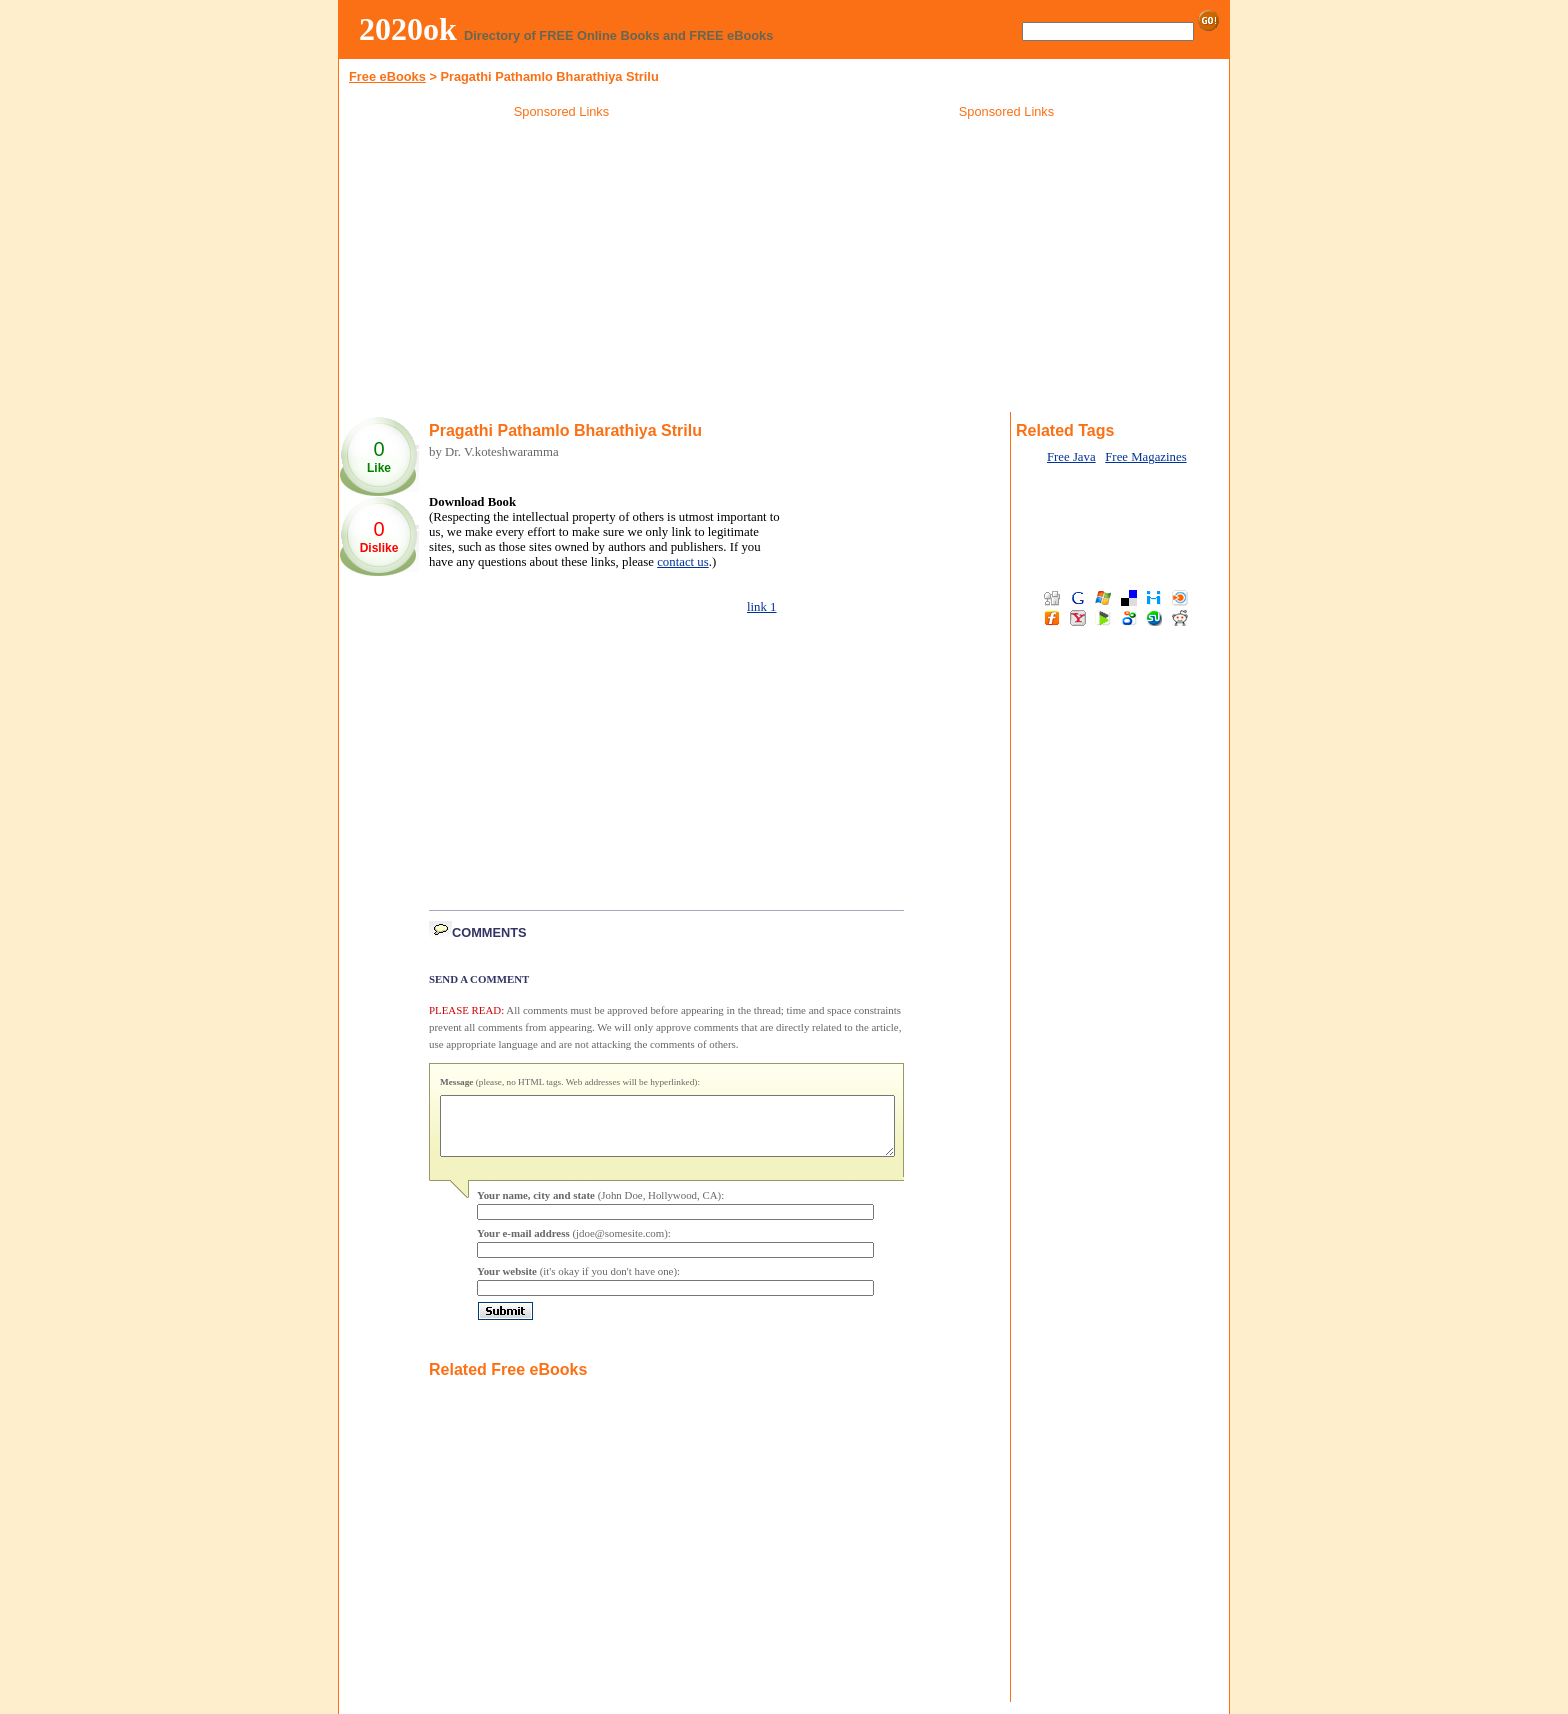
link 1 (762, 607)
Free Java (1071, 457)
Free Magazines (1145, 457)
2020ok (408, 29)
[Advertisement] (562, 269)
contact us (683, 562)
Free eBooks (387, 76)
